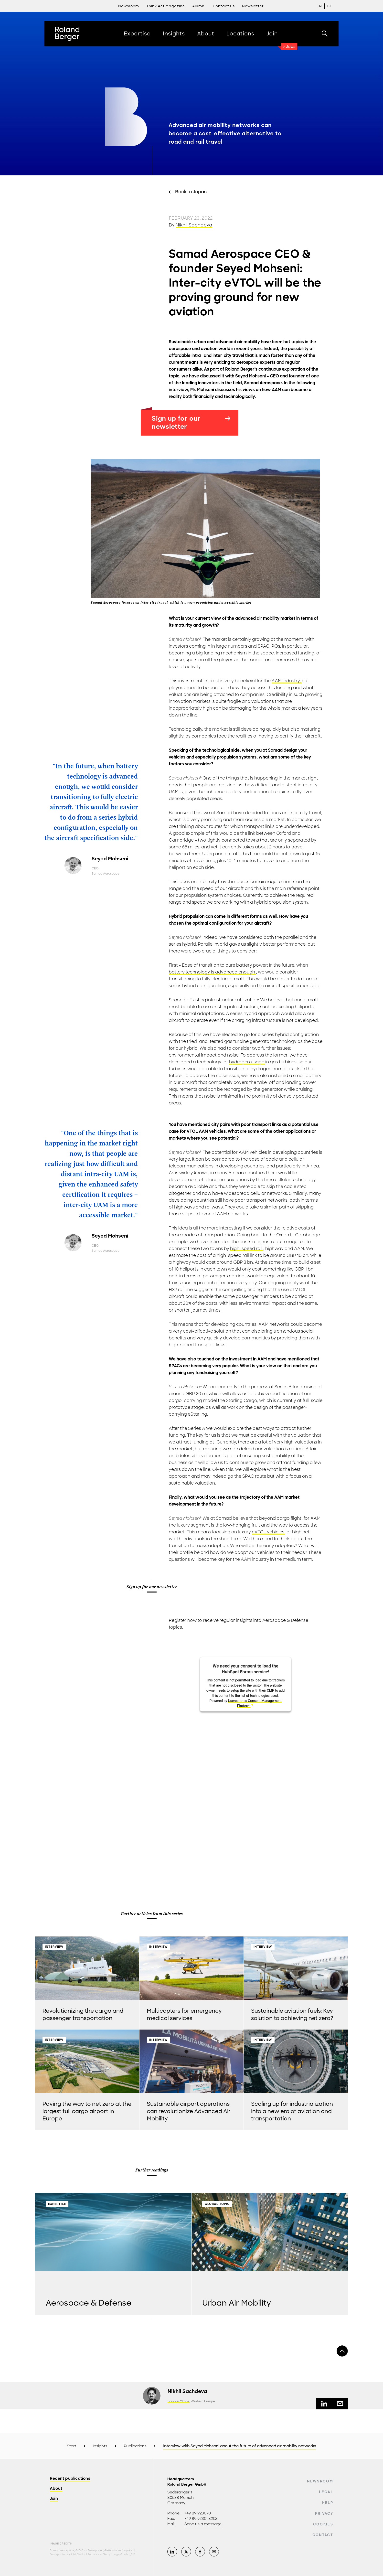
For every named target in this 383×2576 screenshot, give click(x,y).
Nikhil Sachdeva (194, 225)
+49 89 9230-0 (197, 2513)
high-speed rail (246, 1248)
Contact (322, 2535)
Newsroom (320, 2481)
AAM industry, (287, 681)
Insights (100, 2446)
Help (327, 2503)
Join (54, 2498)
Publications (135, 2446)
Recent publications (70, 2478)
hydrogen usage (247, 1062)
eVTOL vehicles (268, 1532)
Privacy (324, 2513)
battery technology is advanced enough (212, 972)
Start (71, 2446)
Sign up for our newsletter (191, 422)
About (56, 2488)
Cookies (323, 2524)
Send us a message (203, 2524)
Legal (326, 2492)
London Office (178, 2401)
